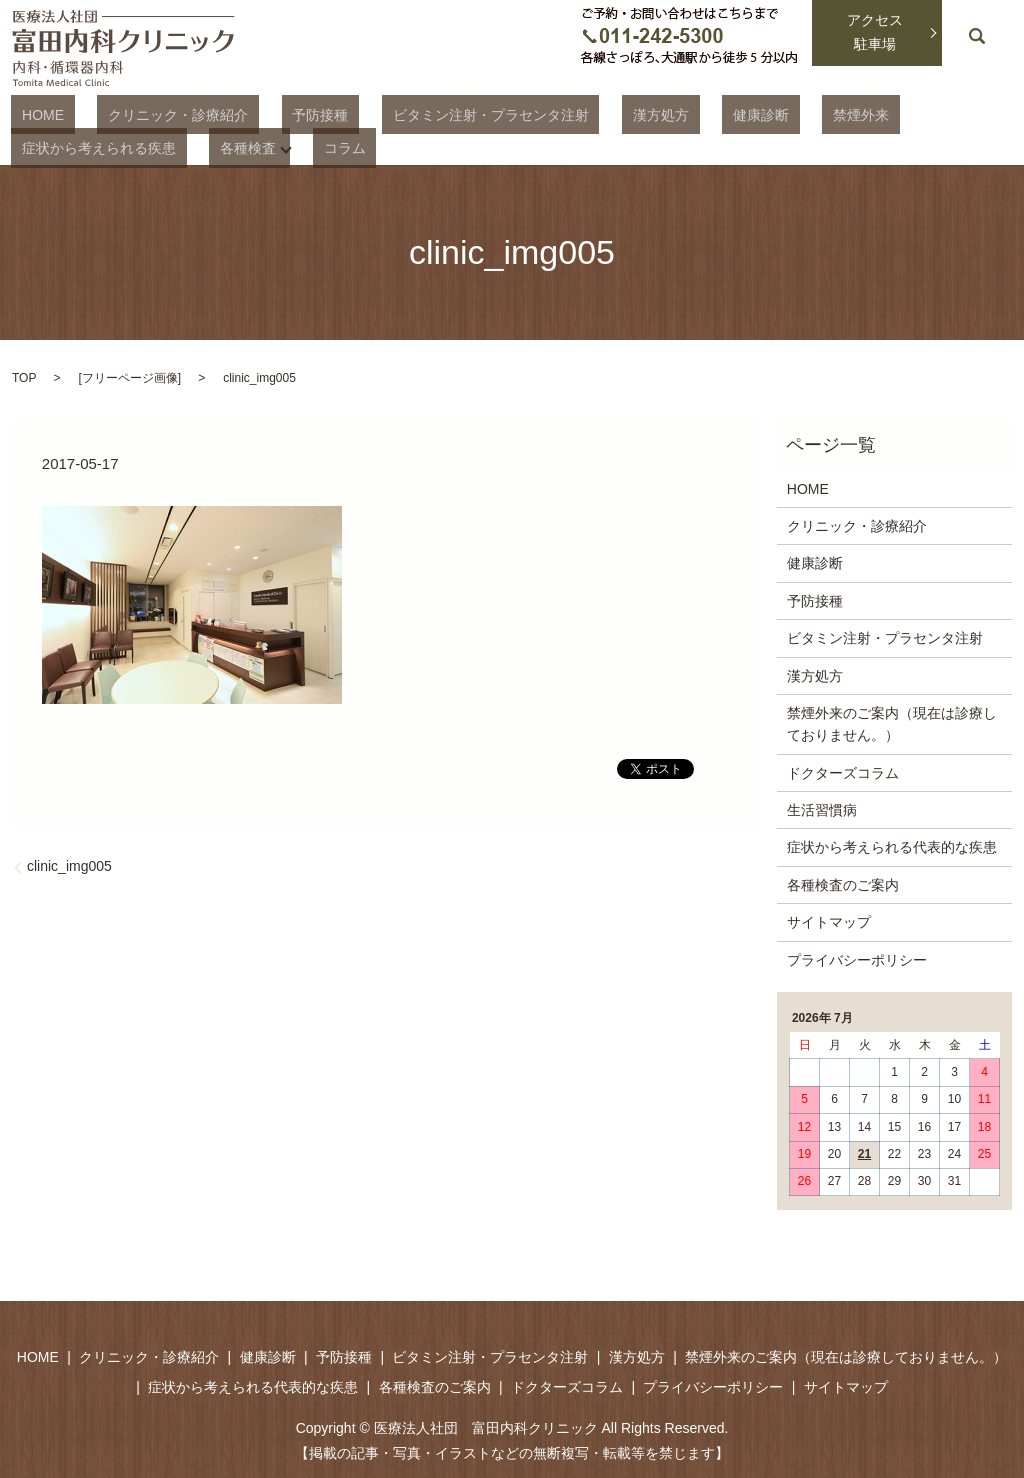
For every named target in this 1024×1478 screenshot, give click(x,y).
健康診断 (641, 114)
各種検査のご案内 (843, 883)
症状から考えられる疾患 (847, 114)
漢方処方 (563, 114)
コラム (125, 146)
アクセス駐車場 (875, 32)
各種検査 (39, 146)
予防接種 (266, 114)
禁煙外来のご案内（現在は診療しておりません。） (892, 722)
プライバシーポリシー (857, 958)
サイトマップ (829, 920)
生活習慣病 (822, 808)
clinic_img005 (69, 864)
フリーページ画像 (130, 375)
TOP (24, 375)
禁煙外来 (719, 114)
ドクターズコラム (843, 771)
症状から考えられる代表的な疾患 (892, 845)
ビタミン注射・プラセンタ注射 (414, 114)
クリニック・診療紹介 (146, 114)
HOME (32, 114)
